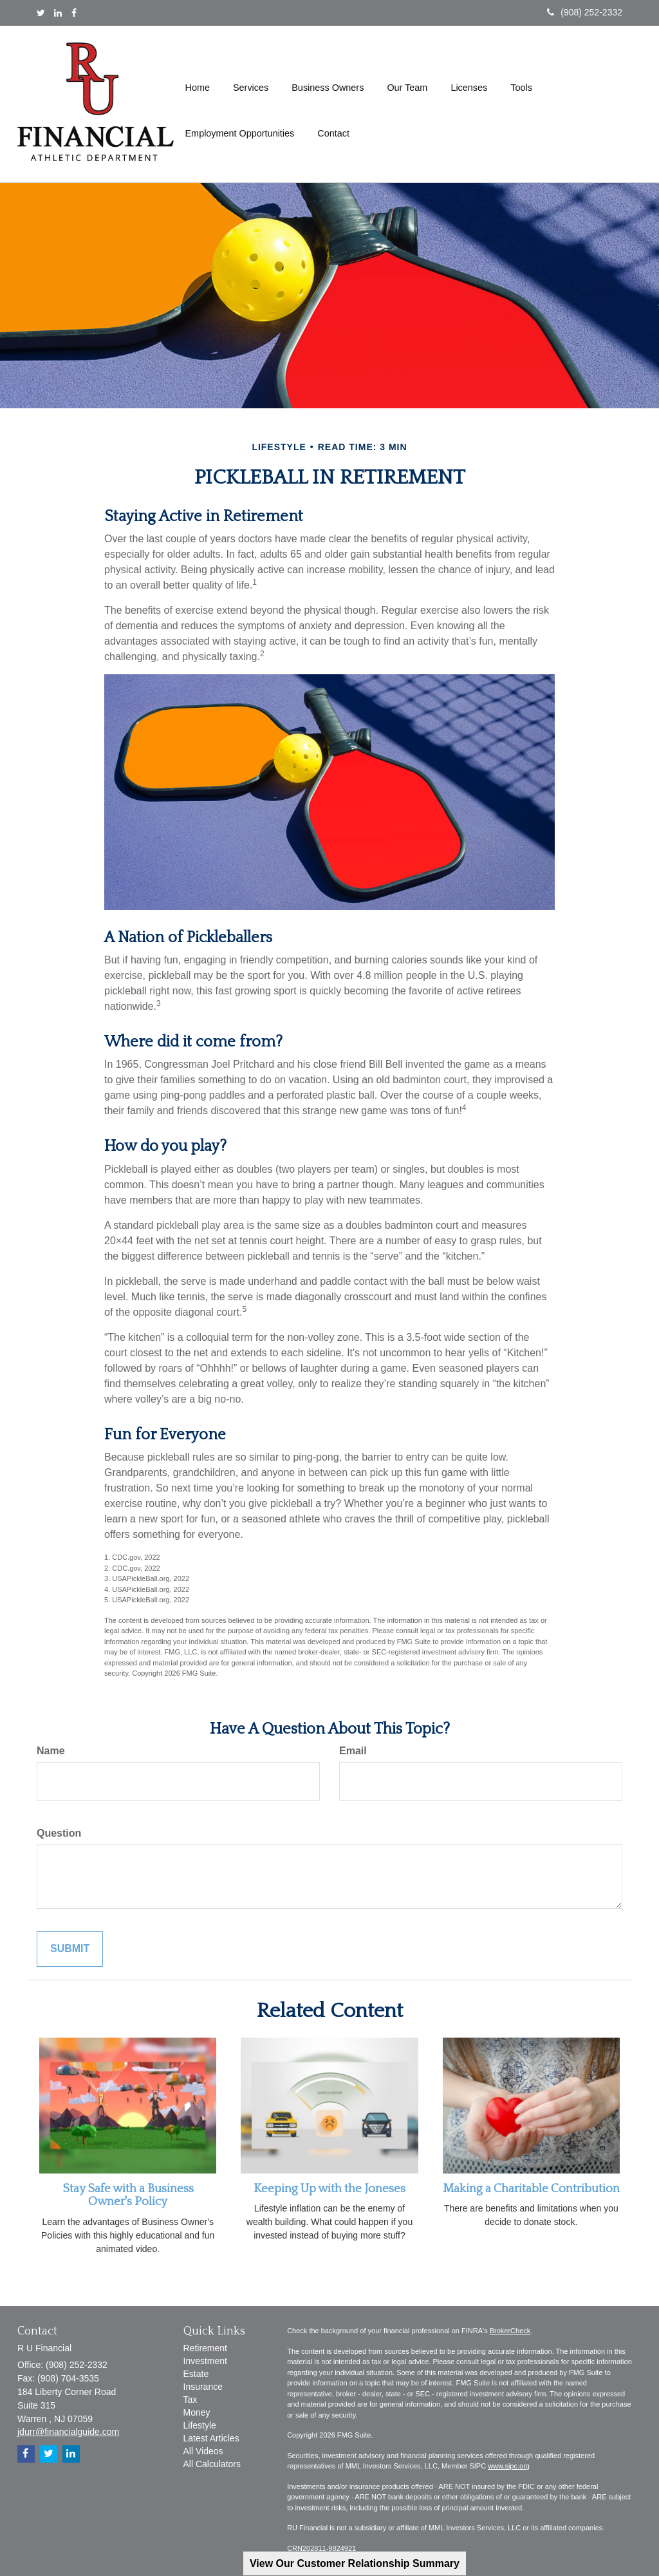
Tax (190, 2399)
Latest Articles (211, 2438)
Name (51, 1750)
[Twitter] (41, 12)
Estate (196, 2374)
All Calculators (212, 2464)
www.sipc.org (509, 2466)
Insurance (203, 2387)
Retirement (205, 2348)
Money (196, 2412)
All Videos (203, 2451)
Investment (205, 2361)
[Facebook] (74, 12)
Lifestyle (199, 2425)
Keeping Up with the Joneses (329, 2188)
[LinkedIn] (58, 12)
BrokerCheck (510, 2330)
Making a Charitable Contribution (531, 2188)
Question (59, 1833)
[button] (250, 81)
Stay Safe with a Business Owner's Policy (128, 2195)
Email (353, 1750)
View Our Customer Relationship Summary (354, 2563)
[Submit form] (70, 1949)
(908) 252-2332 (584, 12)
